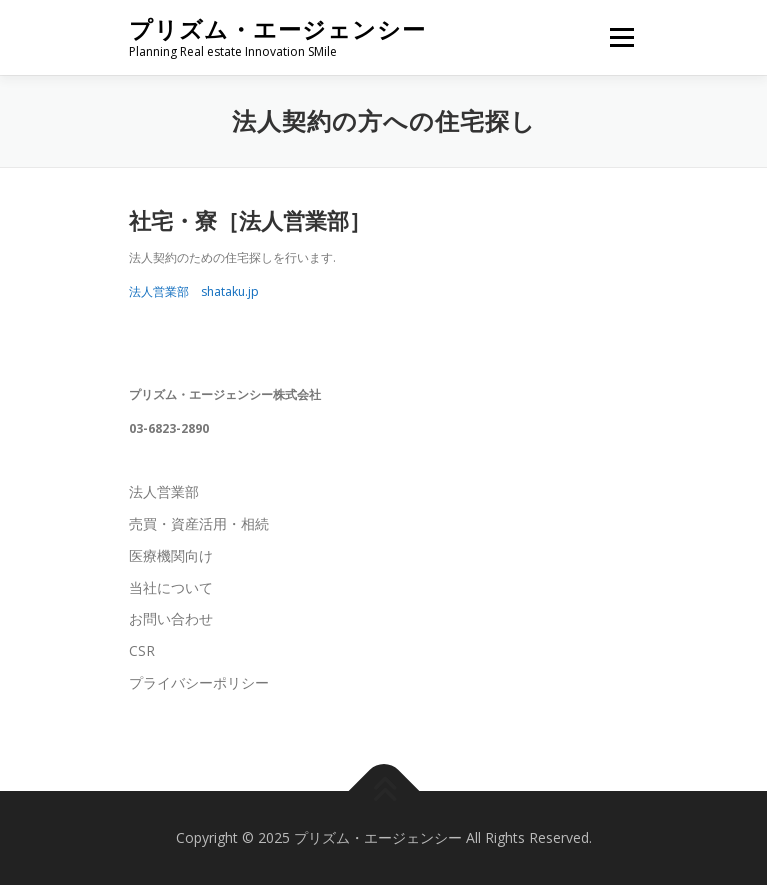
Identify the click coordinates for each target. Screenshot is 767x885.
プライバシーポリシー (199, 682)
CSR (142, 650)
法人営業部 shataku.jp (194, 291)
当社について (171, 587)
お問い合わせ (171, 618)
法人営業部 (164, 491)
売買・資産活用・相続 (199, 523)
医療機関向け (171, 555)
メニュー (621, 37)
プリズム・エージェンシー (277, 29)
